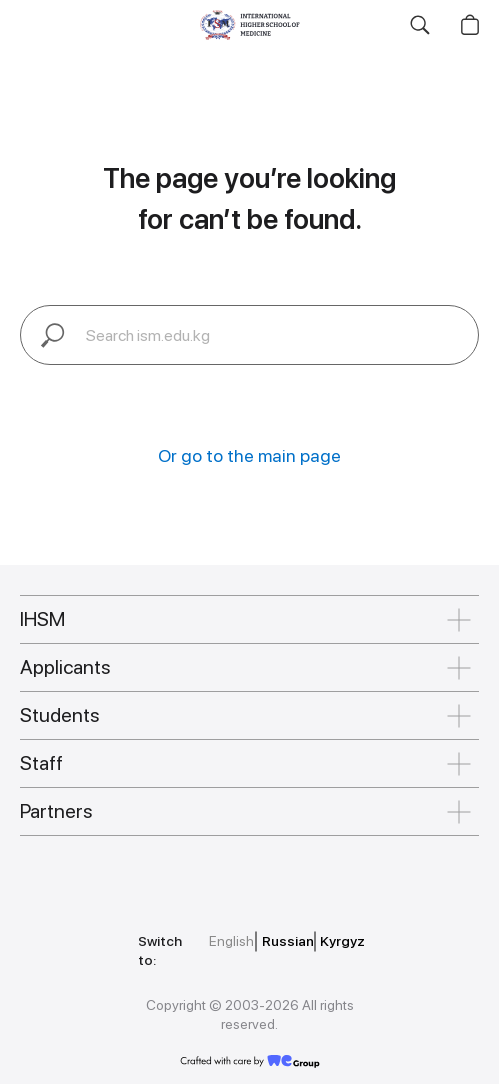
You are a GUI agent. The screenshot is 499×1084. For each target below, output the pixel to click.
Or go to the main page (249, 455)
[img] (122, 863)
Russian (288, 941)
